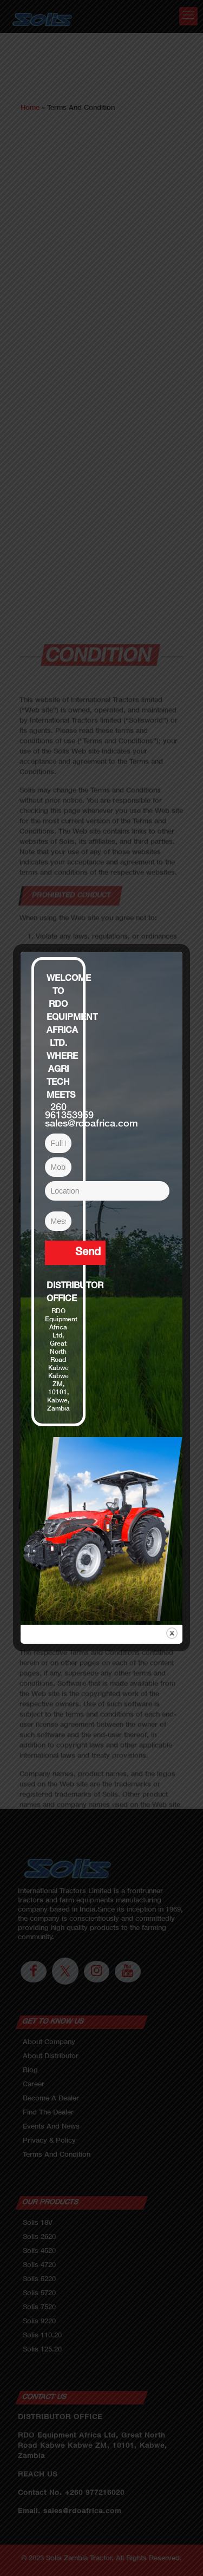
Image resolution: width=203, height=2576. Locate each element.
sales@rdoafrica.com (91, 1124)
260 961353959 (69, 1112)
